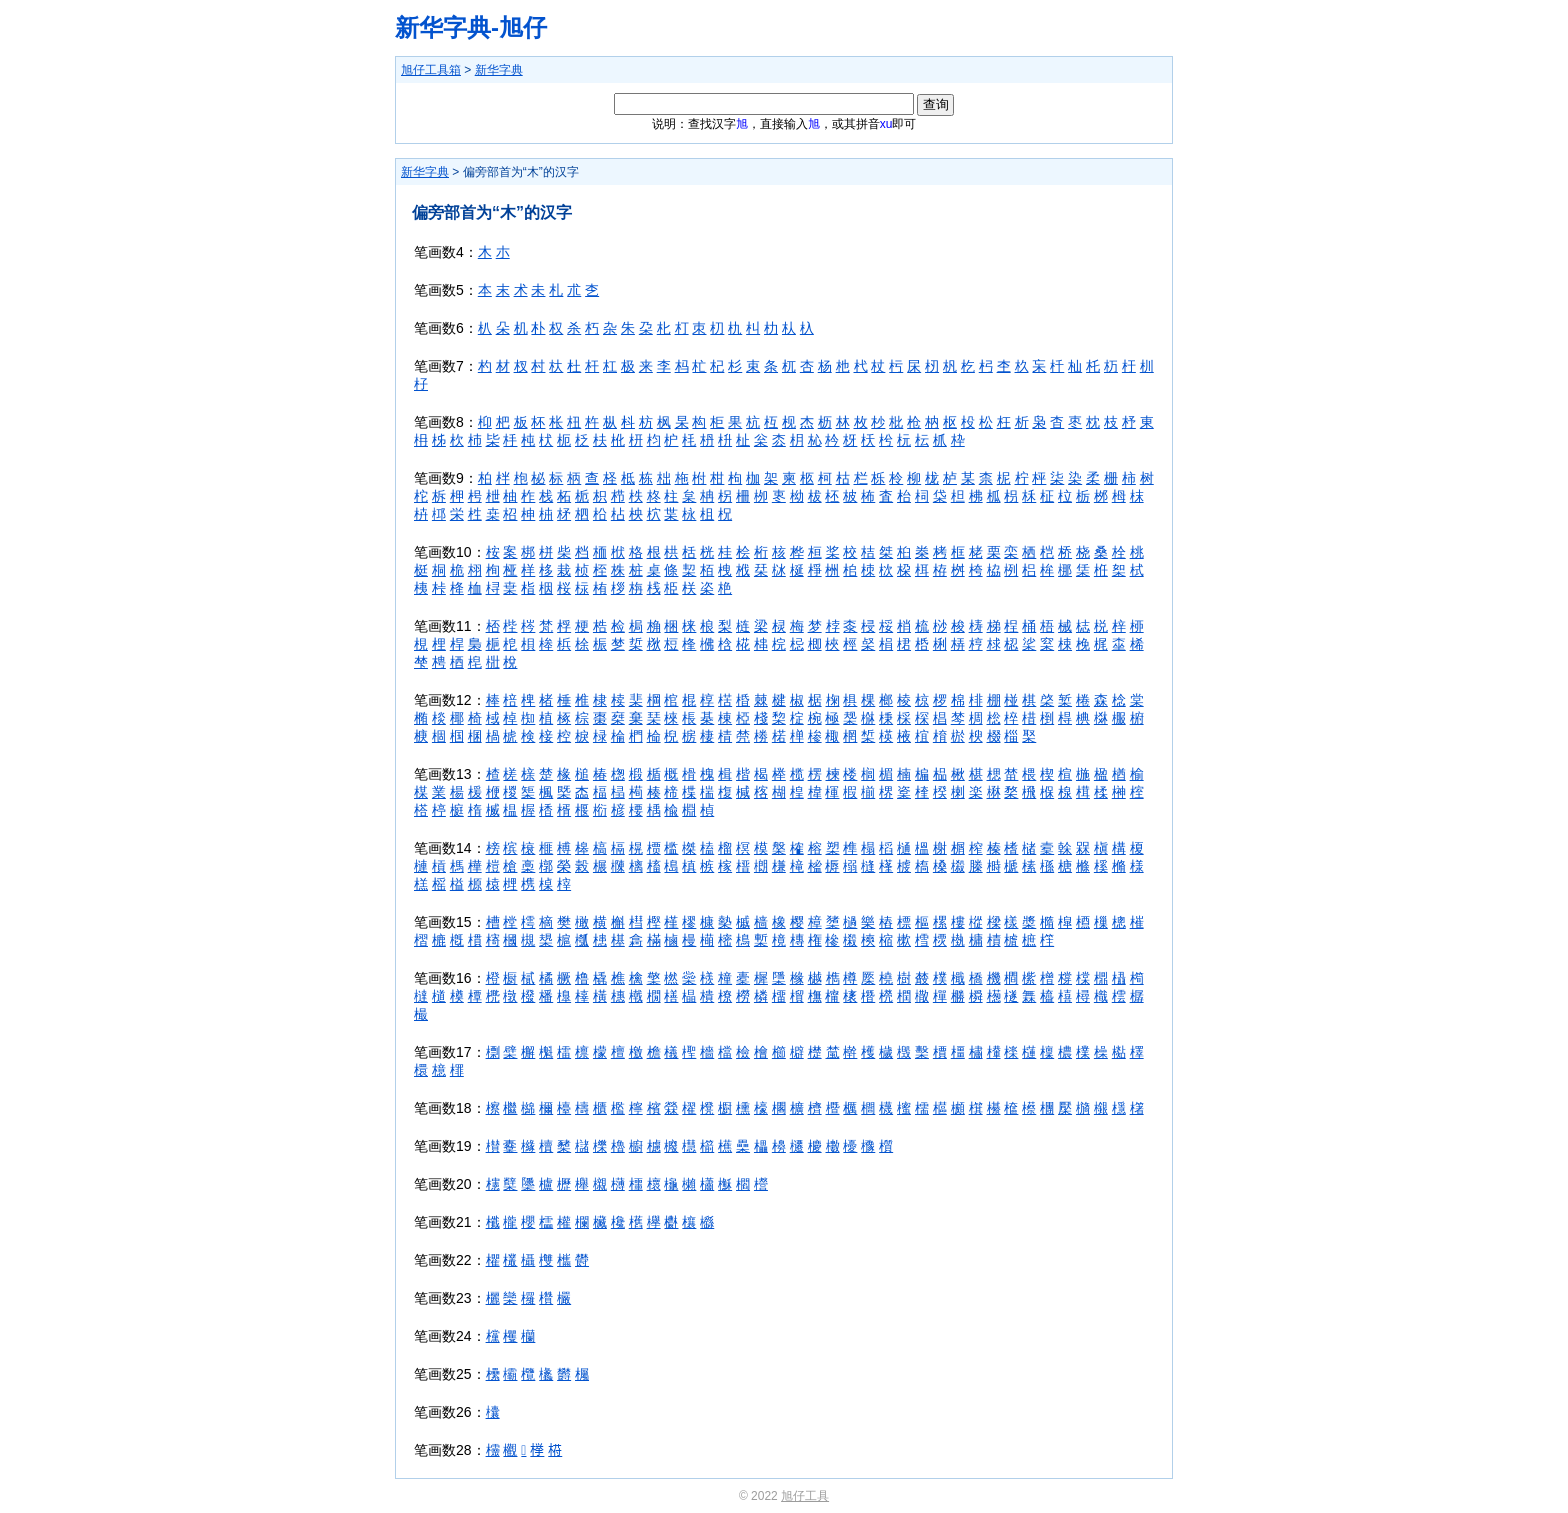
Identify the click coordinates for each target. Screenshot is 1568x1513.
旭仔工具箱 (431, 70)
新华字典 (499, 70)
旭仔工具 (805, 1496)
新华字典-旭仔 (471, 27)
